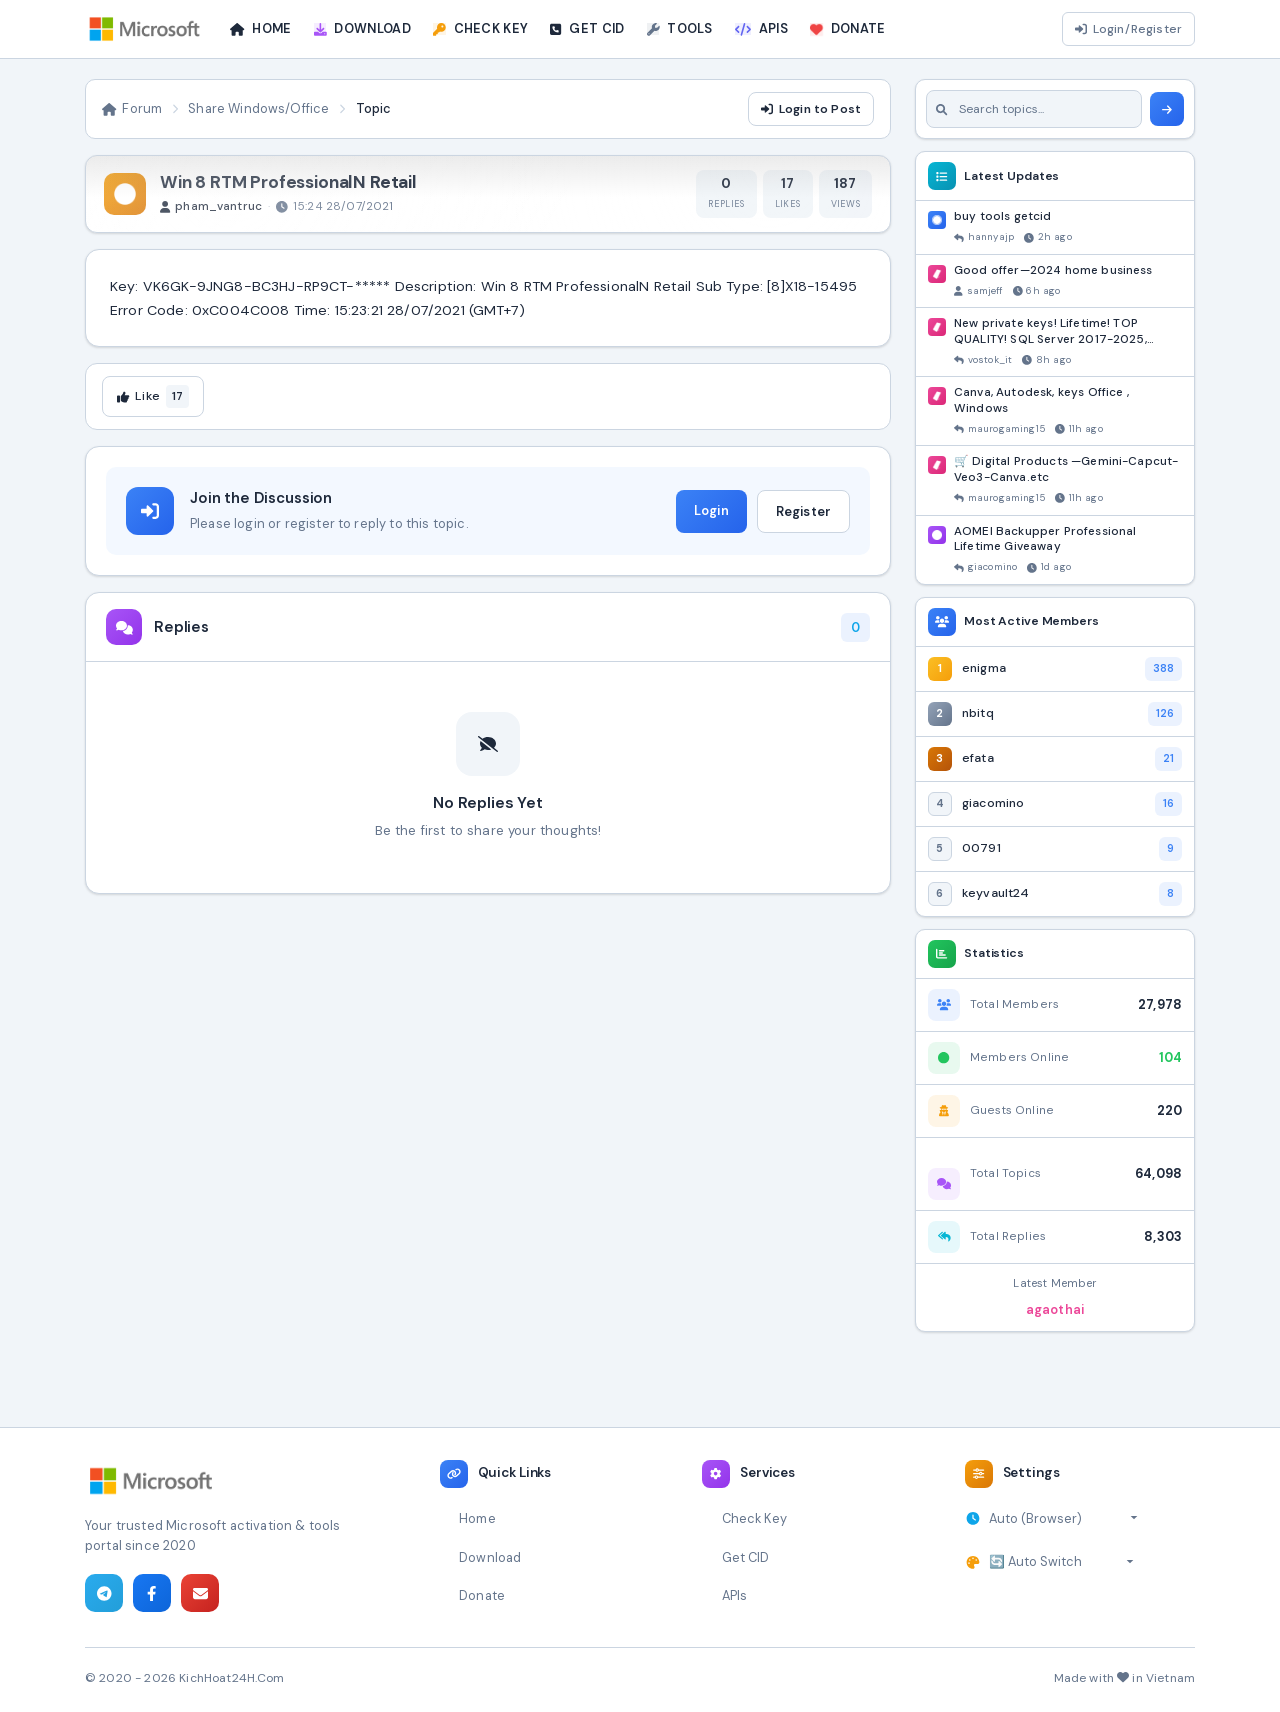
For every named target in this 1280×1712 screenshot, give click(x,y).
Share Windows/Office (258, 108)
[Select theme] (1061, 1562)
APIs (735, 1595)
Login (711, 510)
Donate (482, 1595)
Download (490, 1557)
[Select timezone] (1063, 1519)
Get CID (746, 1557)
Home (477, 1518)
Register (803, 511)
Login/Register (1128, 29)
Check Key (754, 1518)
